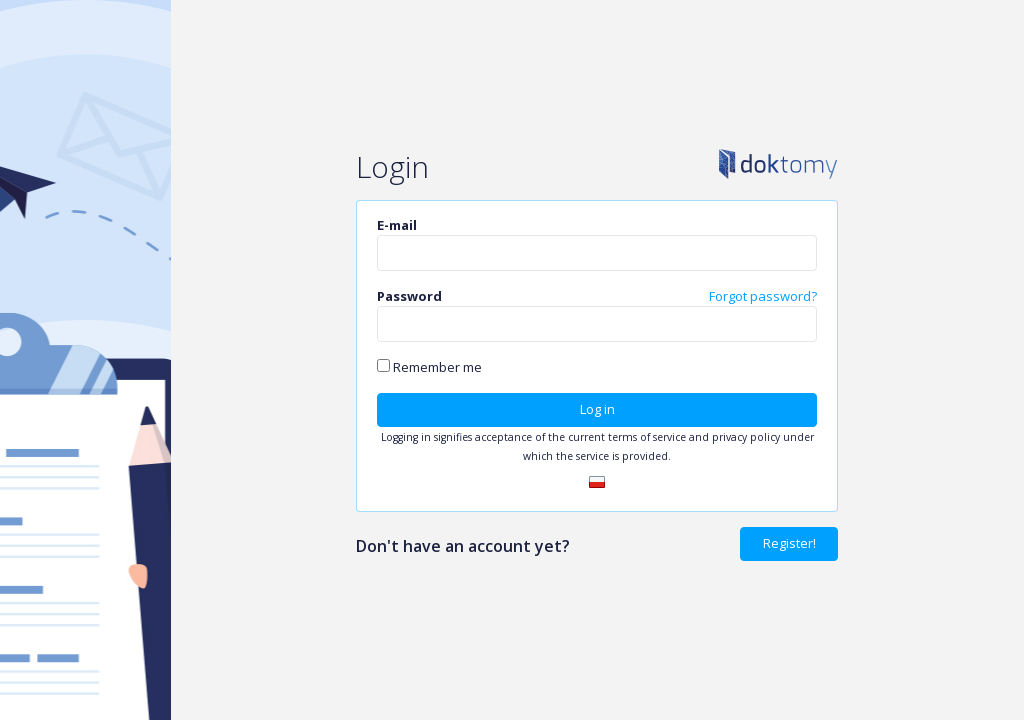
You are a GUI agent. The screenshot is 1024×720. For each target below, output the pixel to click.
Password (409, 296)
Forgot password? (763, 296)
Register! (789, 543)
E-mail (397, 225)
